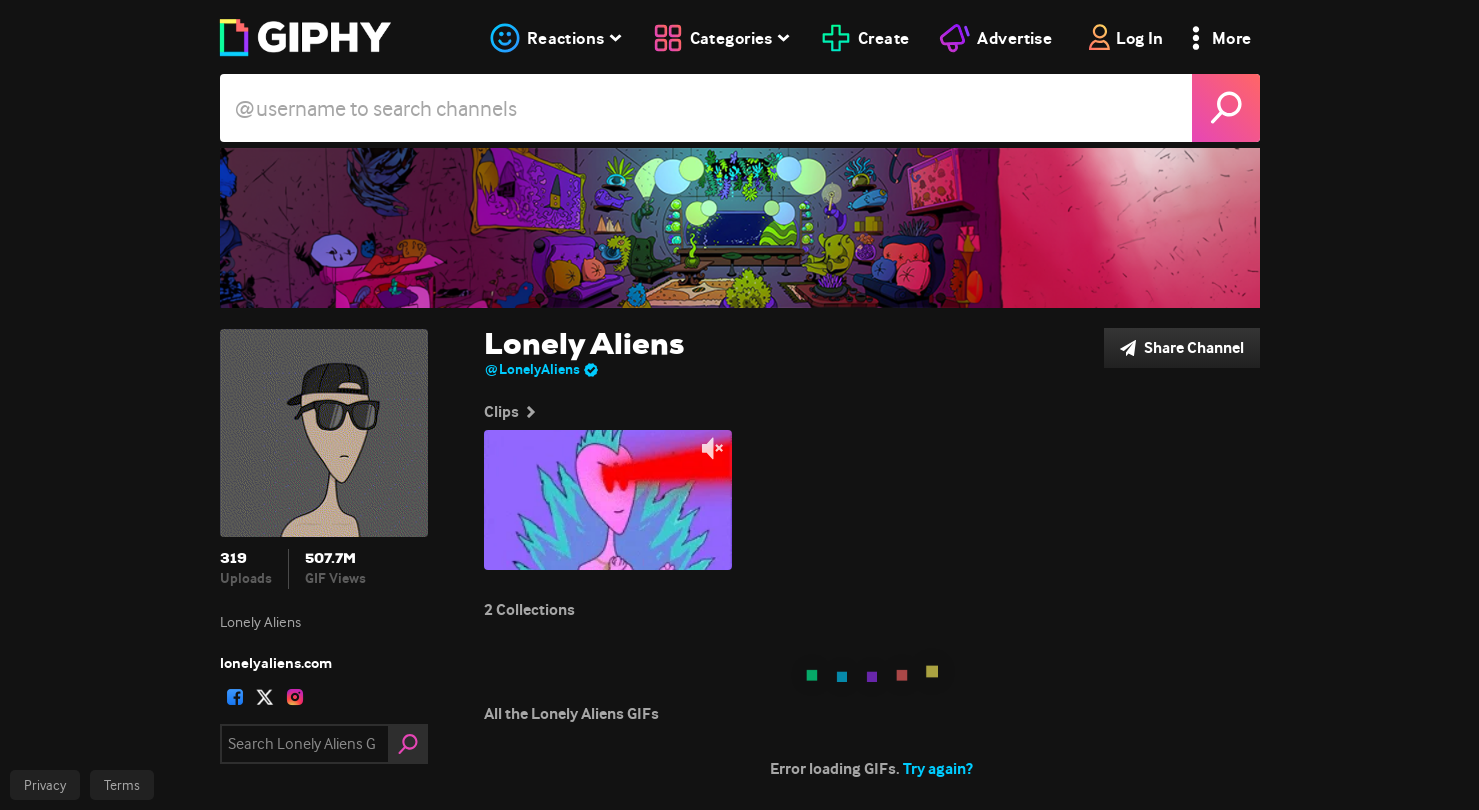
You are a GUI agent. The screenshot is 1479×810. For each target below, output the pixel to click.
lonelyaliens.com (276, 663)
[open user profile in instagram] (295, 697)
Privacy (45, 785)
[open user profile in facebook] (235, 697)
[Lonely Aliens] (740, 228)
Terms (122, 785)
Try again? (938, 768)
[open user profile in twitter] (265, 697)
